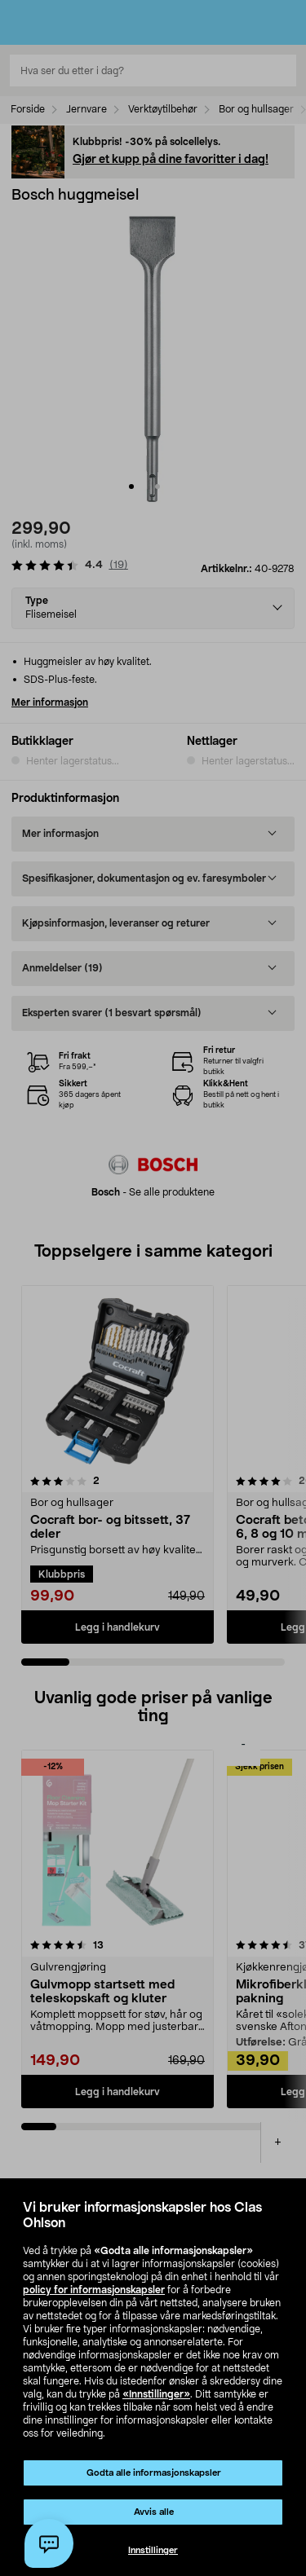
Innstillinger (153, 2550)
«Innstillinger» (156, 2394)
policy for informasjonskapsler (94, 2290)
